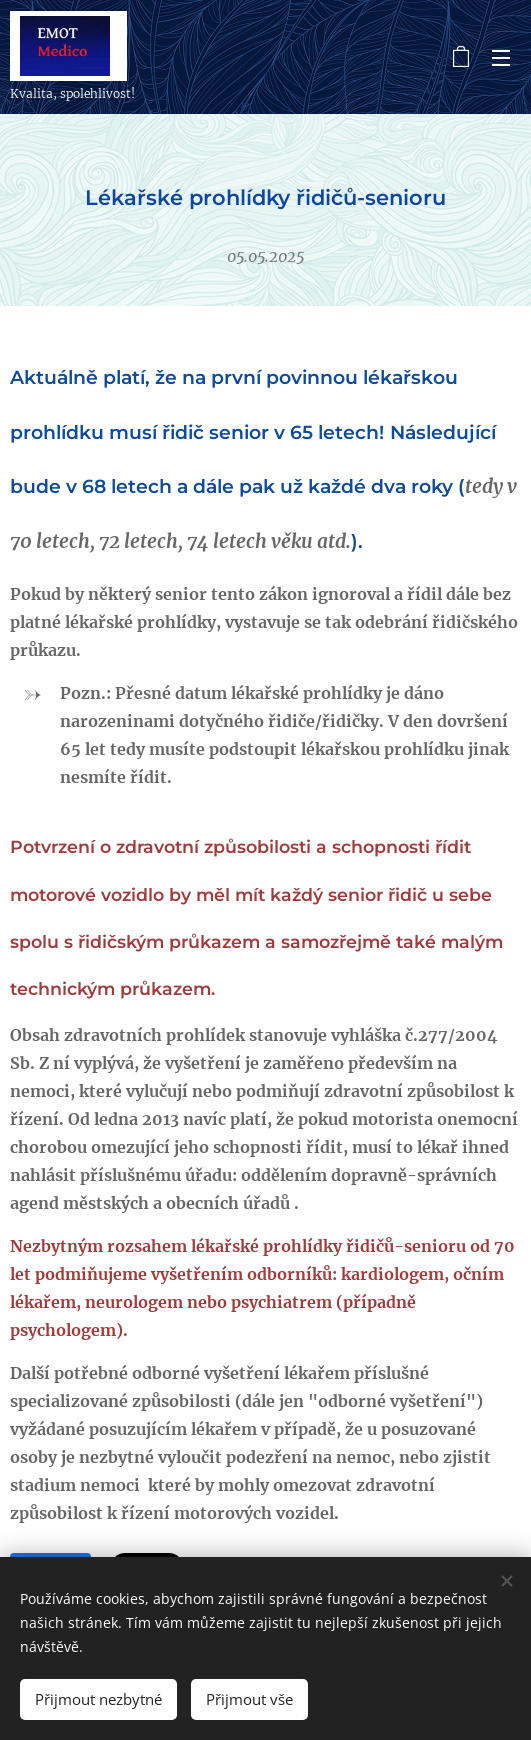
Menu (501, 58)
